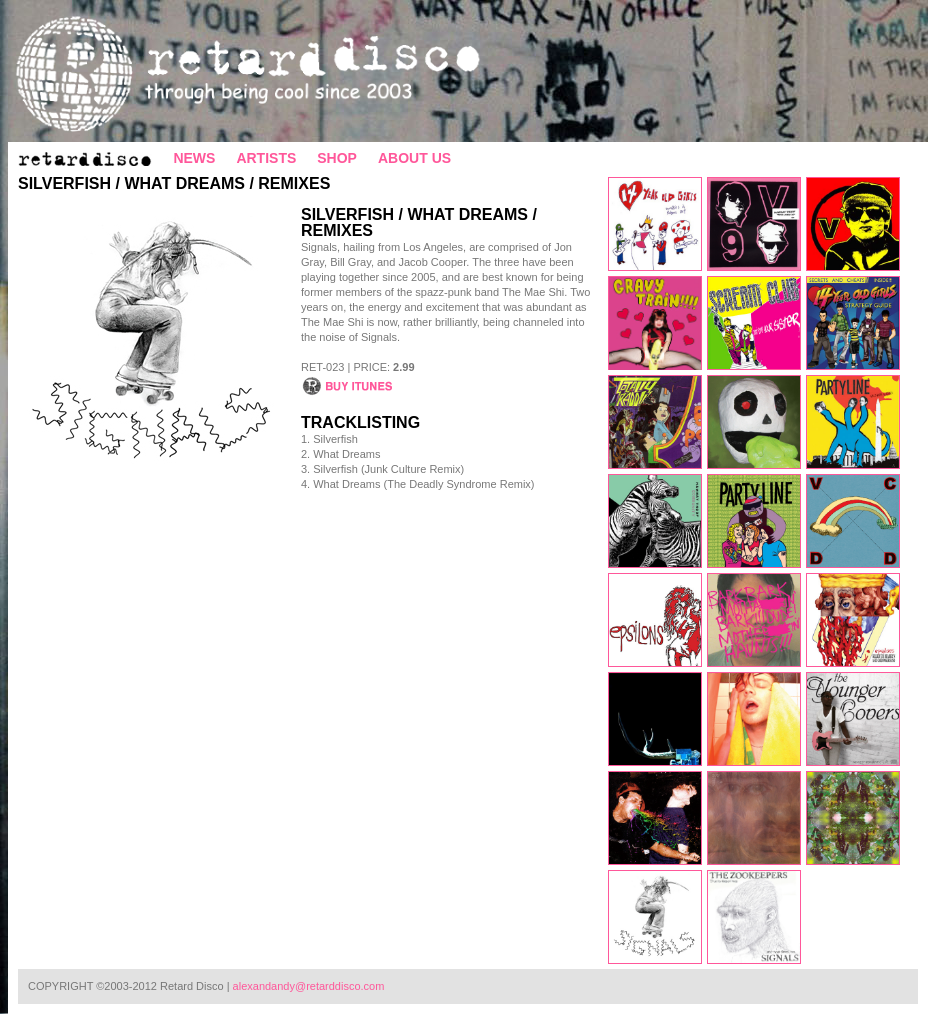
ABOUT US (414, 158)
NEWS (194, 158)
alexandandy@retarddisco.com (309, 986)
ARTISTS (266, 158)
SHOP (337, 158)
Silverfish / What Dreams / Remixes (174, 183)
